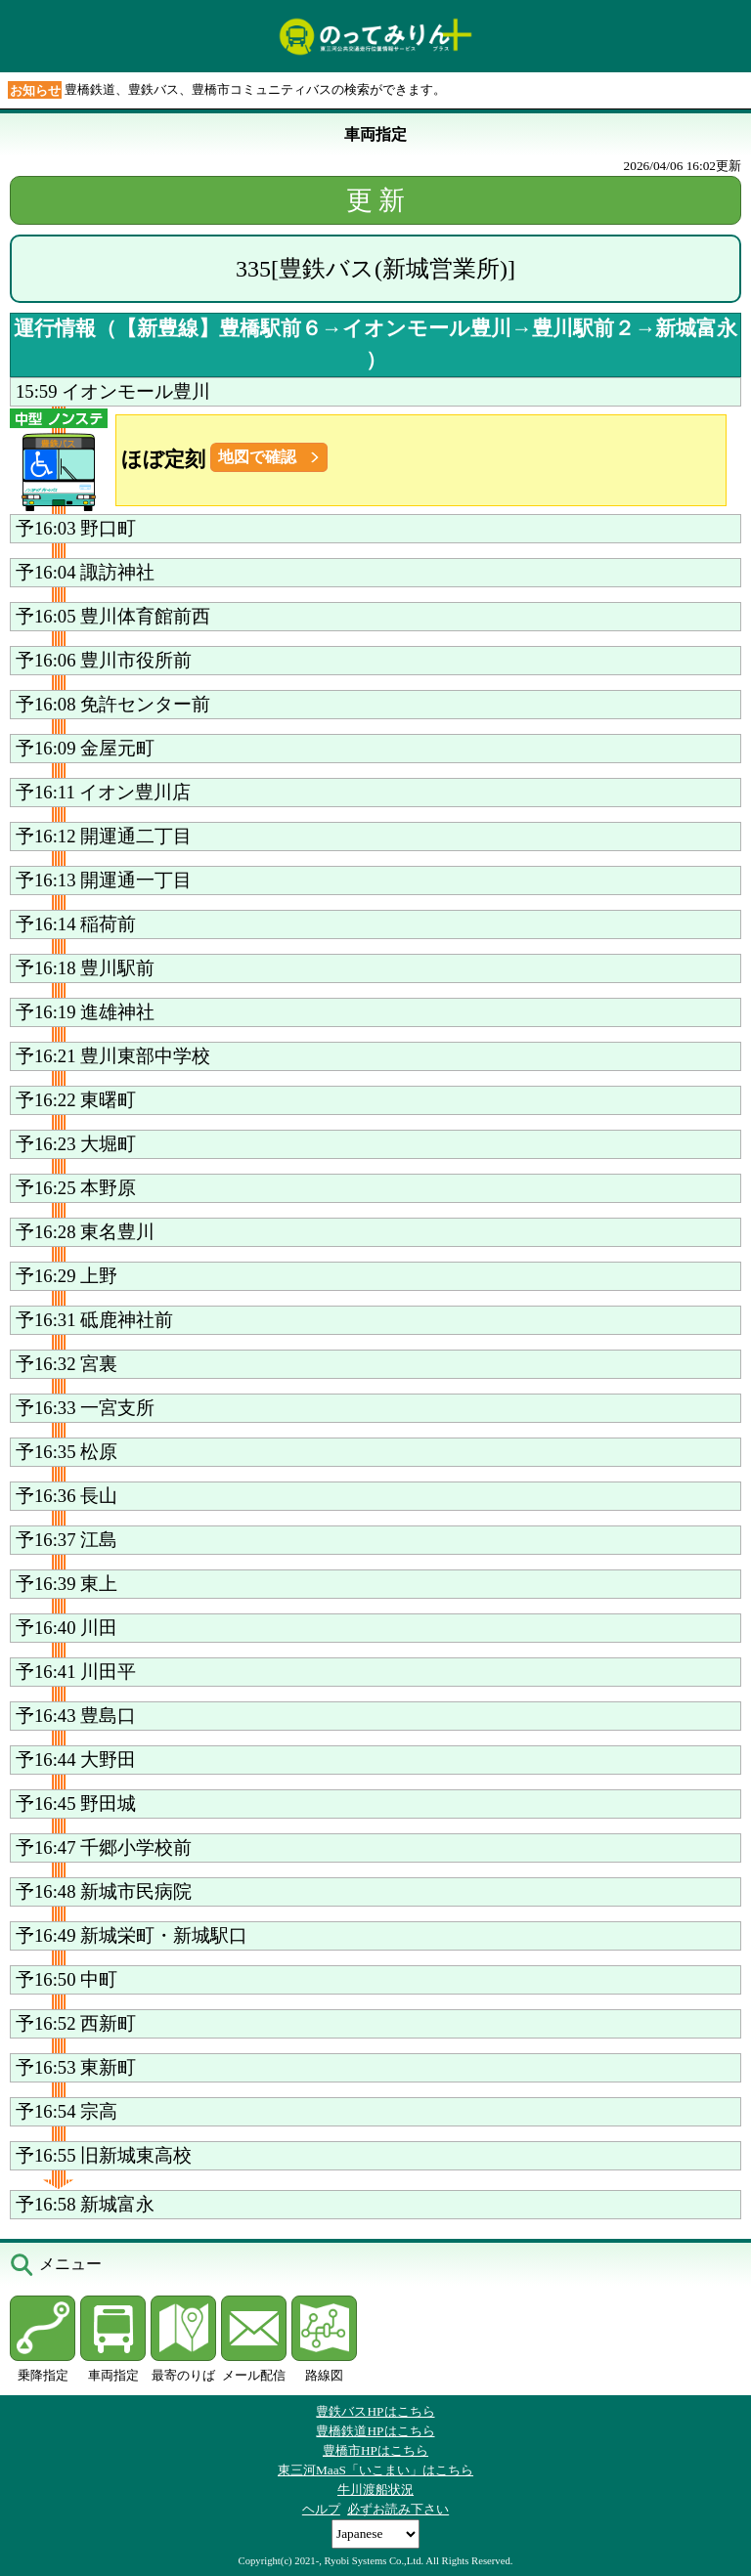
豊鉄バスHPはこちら (375, 2411)
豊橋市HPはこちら (375, 2450)
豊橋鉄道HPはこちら (375, 2431)
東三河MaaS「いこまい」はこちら (375, 2470)
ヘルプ (321, 2509)
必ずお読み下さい (398, 2509)
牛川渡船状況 (375, 2489)
